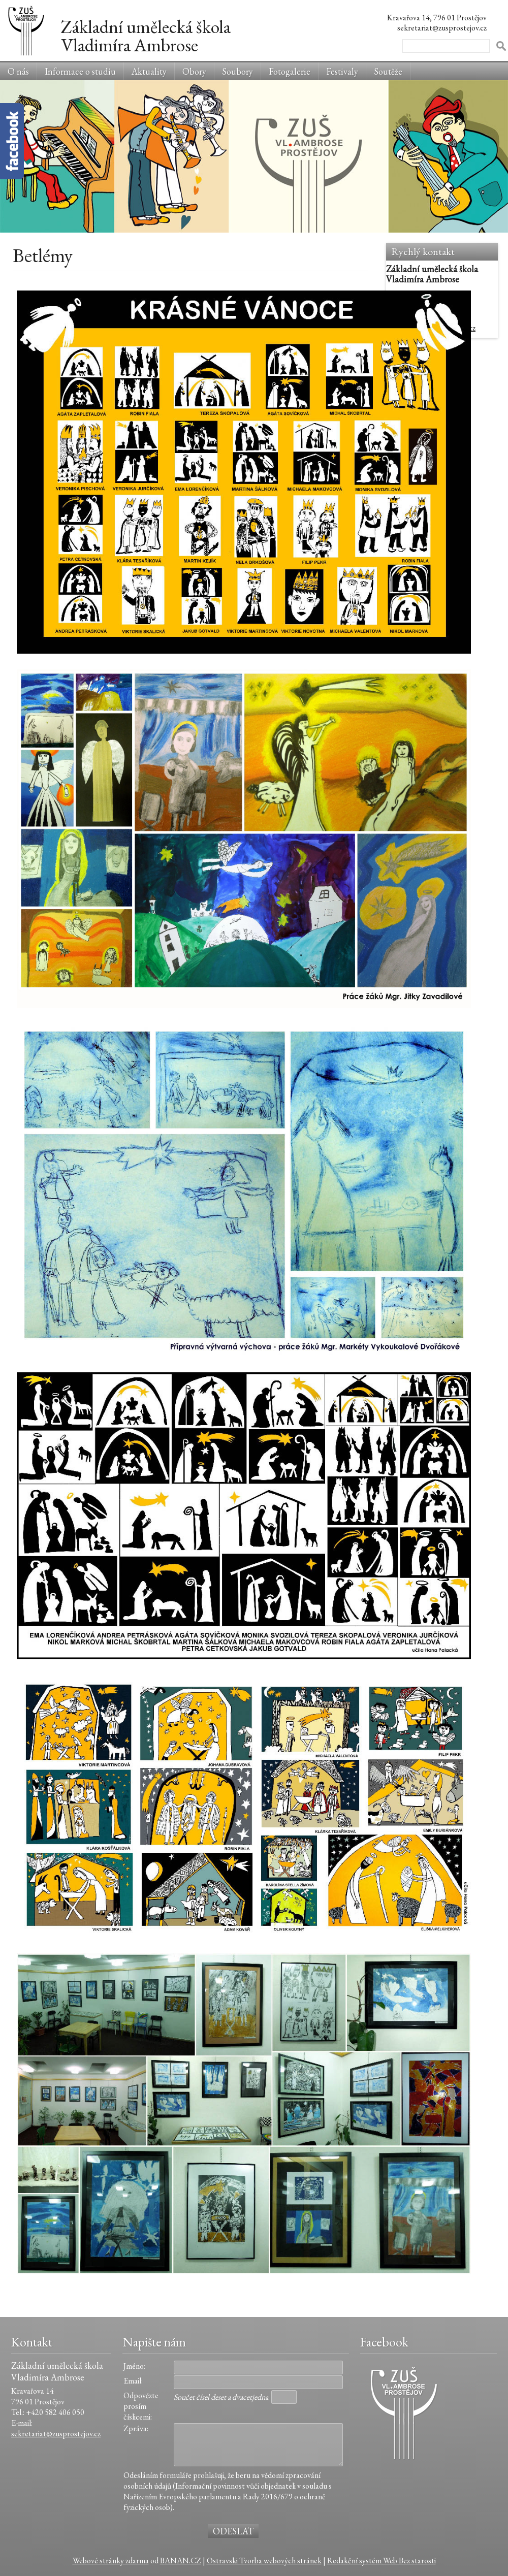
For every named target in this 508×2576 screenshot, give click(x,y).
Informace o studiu (80, 71)
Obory (194, 71)
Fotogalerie (289, 71)
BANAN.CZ (180, 2560)
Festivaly (342, 71)
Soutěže (388, 71)
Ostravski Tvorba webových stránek (264, 2560)
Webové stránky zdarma (111, 2560)
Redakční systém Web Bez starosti (381, 2560)
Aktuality (149, 71)
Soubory (237, 71)
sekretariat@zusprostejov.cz (56, 2433)
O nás (18, 71)
